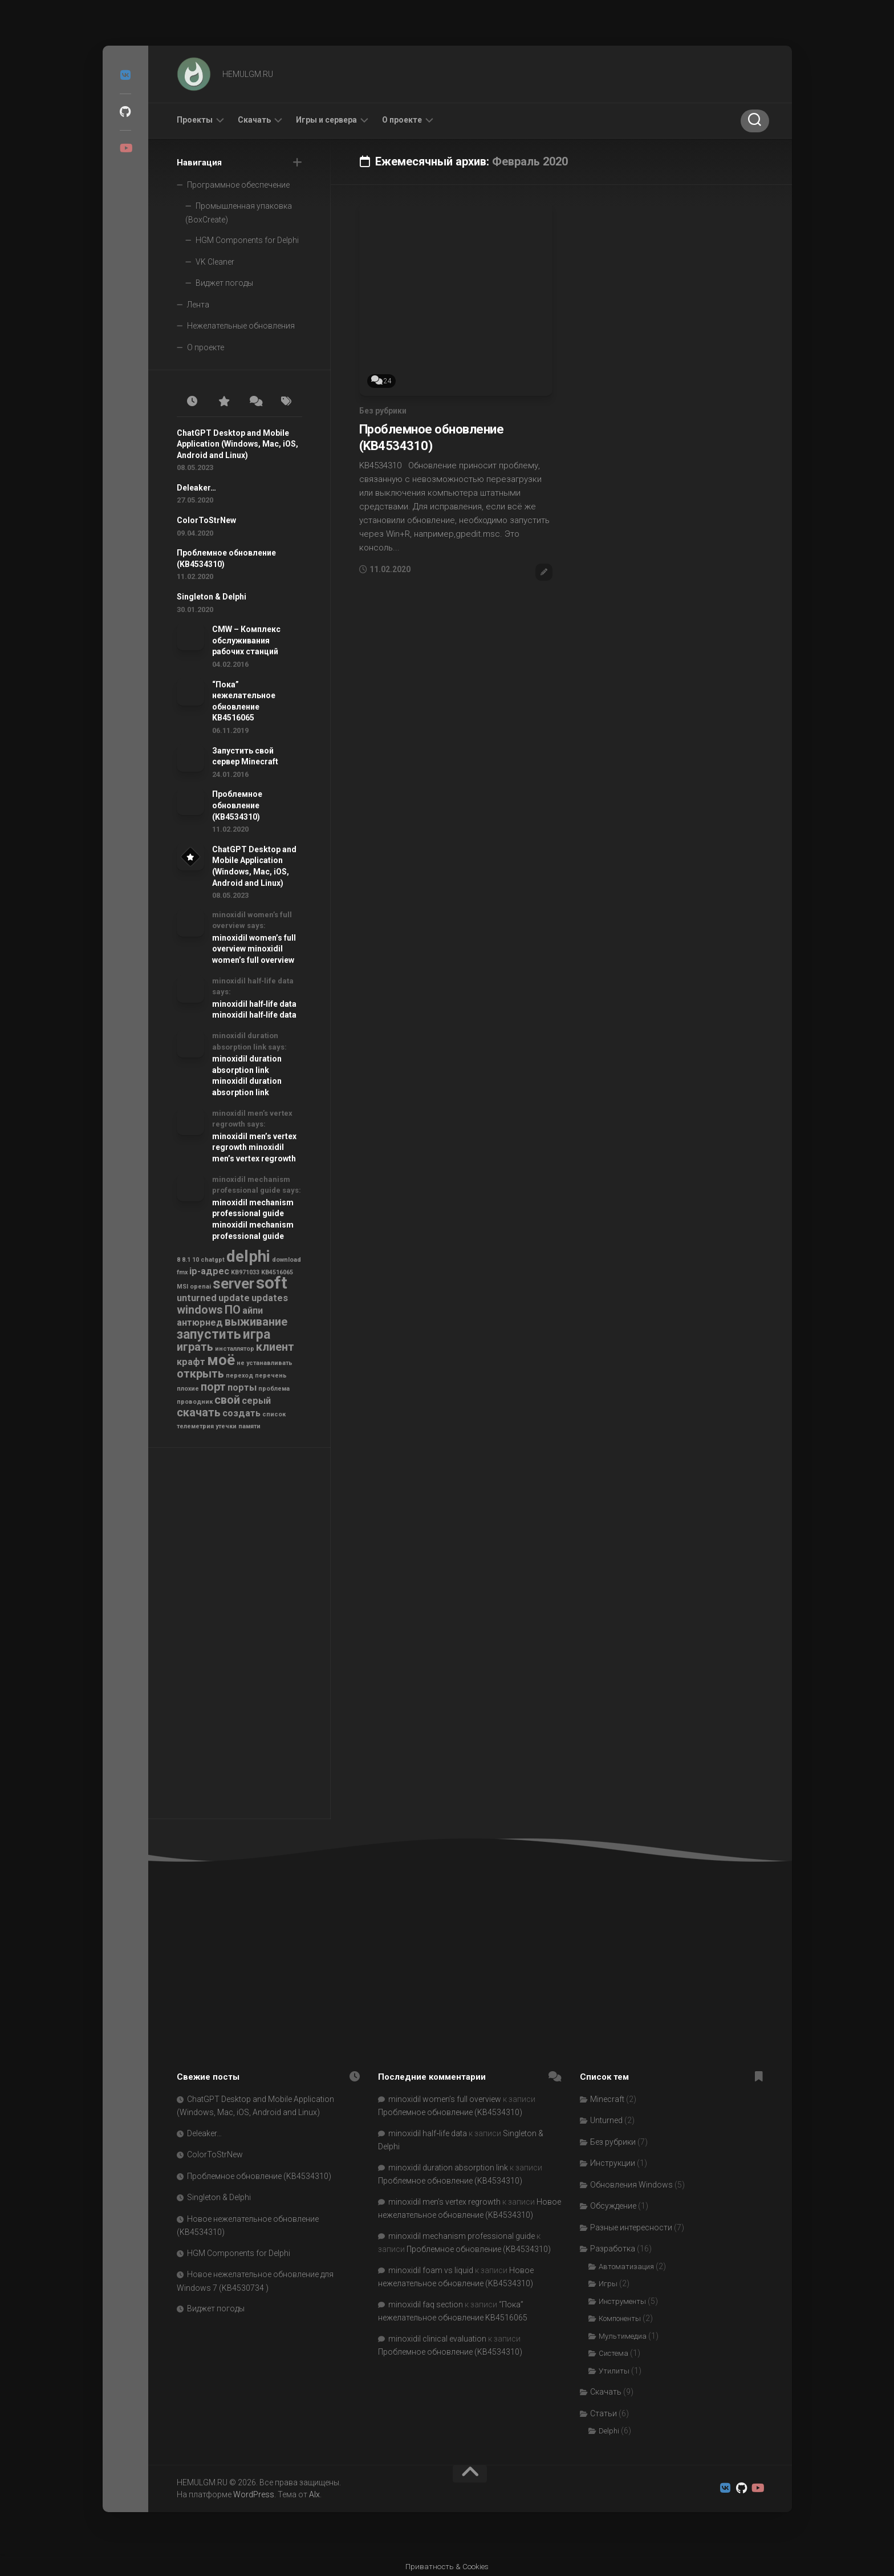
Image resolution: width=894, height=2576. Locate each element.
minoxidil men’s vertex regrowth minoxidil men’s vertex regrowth (254, 1147)
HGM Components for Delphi (247, 240)
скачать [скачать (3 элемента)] (199, 1412)
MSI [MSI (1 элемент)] (182, 1286)
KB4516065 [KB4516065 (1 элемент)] (277, 1272)
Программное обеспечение (238, 184)
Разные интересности (631, 2227)
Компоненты (620, 2318)
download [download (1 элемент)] (286, 1259)
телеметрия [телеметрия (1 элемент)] (195, 1426)
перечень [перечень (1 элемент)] (271, 1375)
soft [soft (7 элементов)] (271, 1283)
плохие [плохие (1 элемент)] (188, 1388)
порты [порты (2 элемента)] (242, 1387)
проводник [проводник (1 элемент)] (195, 1402)
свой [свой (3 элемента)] (227, 1400)
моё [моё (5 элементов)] (221, 1359)
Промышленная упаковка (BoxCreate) (238, 212)
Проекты (195, 119)
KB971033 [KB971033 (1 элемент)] (245, 1272)
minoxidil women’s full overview (444, 2099)
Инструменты (622, 2301)
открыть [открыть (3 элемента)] (200, 1373)
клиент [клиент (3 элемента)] (275, 1347)
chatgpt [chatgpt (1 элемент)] (213, 1259)
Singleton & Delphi (211, 596)
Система (613, 2353)
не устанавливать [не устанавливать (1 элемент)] (264, 1363)
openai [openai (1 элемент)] (200, 1286)
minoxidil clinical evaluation (437, 2338)
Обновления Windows (631, 2184)
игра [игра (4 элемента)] (256, 1334)
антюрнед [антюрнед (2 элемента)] (200, 1322)
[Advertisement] (239, 1636)
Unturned (606, 2120)
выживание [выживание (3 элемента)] (256, 1321)
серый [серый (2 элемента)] (256, 1400)
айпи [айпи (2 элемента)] (252, 1310)
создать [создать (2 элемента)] (241, 1413)
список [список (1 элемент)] (274, 1414)
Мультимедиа (623, 2336)
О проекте (402, 119)
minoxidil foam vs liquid (430, 2270)
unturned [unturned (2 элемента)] (197, 1298)
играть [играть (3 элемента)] (195, 1347)
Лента (198, 304)
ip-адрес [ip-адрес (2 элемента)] (209, 1271)
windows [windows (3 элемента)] (200, 1310)
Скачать (254, 119)
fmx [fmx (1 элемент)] (182, 1272)
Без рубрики (383, 410)
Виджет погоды (224, 282)
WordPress (253, 2494)
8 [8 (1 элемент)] (178, 1259)
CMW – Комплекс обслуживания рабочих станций (246, 640)
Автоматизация (626, 2266)
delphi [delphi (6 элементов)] (248, 1256)
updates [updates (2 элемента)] (269, 1298)
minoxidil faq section (425, 2304)
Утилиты (614, 2371)
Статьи (603, 2413)
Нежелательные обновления (241, 325)
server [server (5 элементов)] (233, 1283)
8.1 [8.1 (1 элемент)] (186, 1259)
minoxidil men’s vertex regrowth (444, 2201)
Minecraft (607, 2099)
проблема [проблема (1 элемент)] (274, 1388)
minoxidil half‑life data (427, 2133)
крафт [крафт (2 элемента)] (191, 1361)
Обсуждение (613, 2205)
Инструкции (612, 2163)
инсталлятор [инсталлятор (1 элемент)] (234, 1348)
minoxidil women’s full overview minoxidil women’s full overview (254, 949)
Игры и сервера (326, 119)
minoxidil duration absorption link (448, 2167)
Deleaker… (196, 487)
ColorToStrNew (206, 520)
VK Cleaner (215, 261)
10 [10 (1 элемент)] (195, 1259)
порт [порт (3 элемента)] (213, 1387)
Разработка (612, 2248)
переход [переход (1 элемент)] (239, 1375)
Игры (608, 2283)
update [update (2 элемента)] (234, 1298)
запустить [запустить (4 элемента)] (209, 1334)
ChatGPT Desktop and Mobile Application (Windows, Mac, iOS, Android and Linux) (237, 444)
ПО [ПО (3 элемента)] (233, 1310)
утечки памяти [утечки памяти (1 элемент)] (238, 1426)
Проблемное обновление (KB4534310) (237, 805)
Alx (314, 2494)
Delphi (609, 2431)
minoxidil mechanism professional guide (461, 2236)
